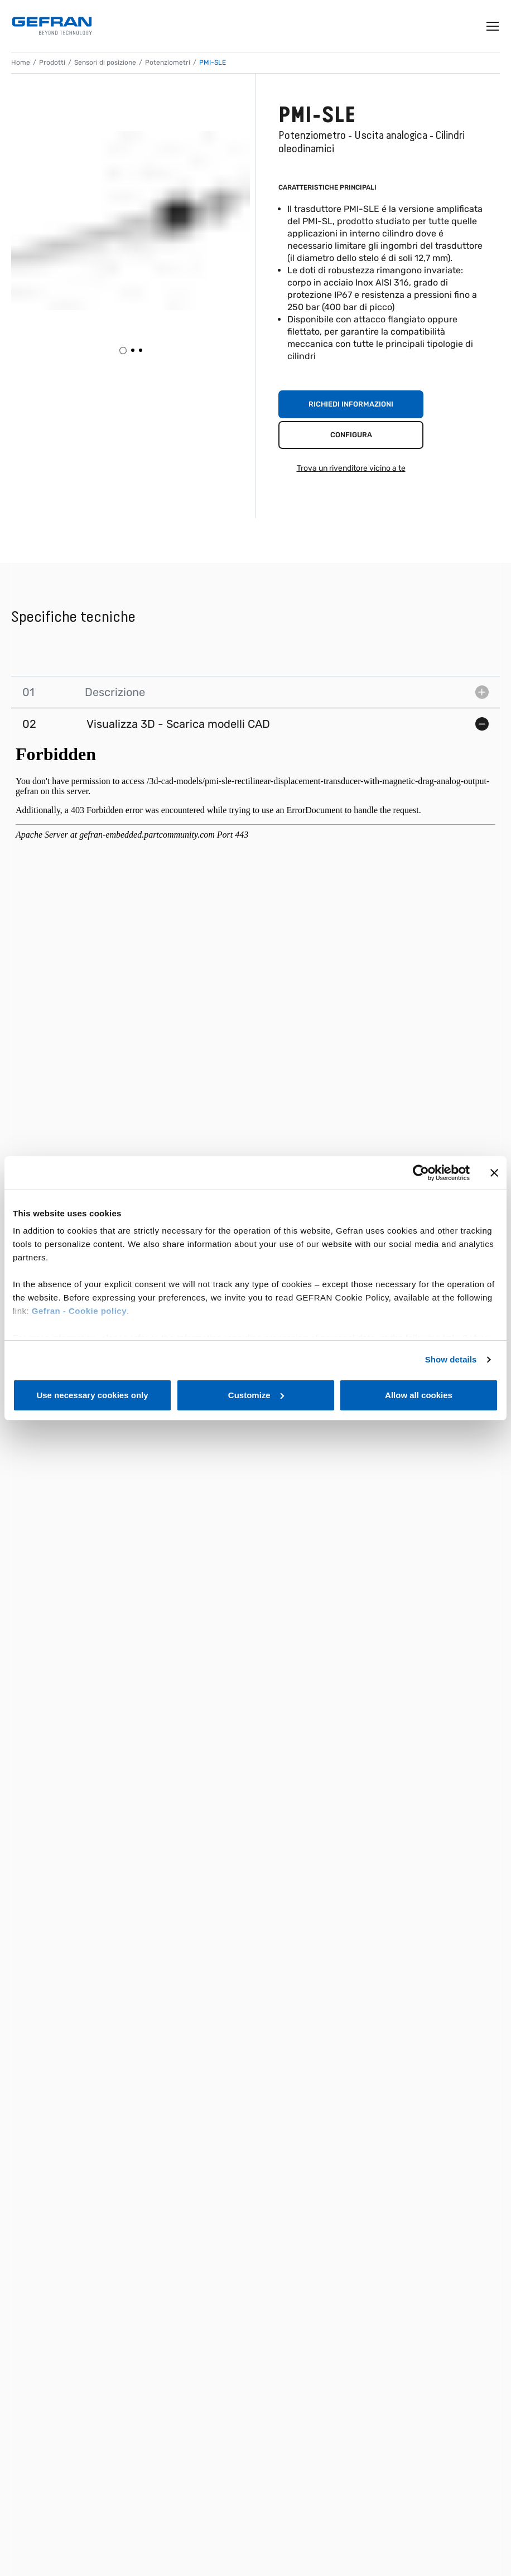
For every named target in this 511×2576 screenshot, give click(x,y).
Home (20, 62)
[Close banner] (494, 1173)
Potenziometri (167, 62)
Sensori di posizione (105, 62)
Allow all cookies (418, 1395)
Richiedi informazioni (350, 404)
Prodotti (52, 62)
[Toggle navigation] (493, 26)
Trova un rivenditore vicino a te (351, 468)
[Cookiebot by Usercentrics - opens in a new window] (421, 1172)
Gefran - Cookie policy (79, 1311)
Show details (451, 1359)
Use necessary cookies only (92, 1395)
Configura (351, 435)
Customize (256, 1395)
